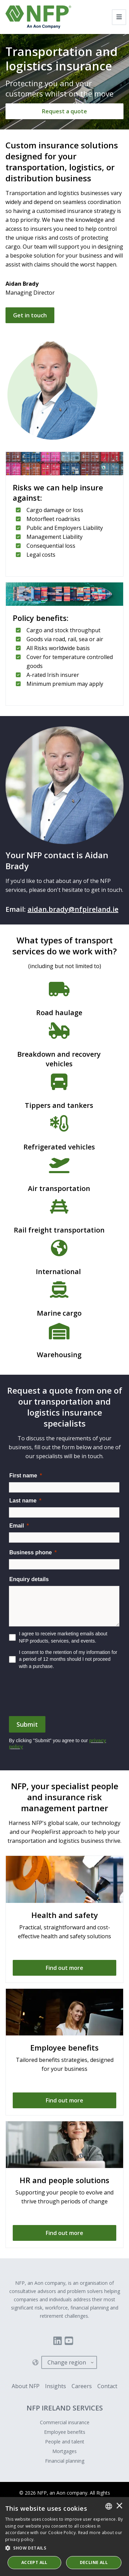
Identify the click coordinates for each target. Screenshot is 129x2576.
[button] (64, 2548)
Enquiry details (29, 1579)
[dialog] (64, 2536)
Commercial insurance (64, 2422)
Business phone (30, 1552)
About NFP (26, 2386)
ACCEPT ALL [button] (34, 2562)
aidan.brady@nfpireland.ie (73, 909)
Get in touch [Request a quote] (30, 315)
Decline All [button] (94, 2562)
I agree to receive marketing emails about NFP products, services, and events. (63, 1637)
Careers (82, 2386)
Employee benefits (64, 2432)
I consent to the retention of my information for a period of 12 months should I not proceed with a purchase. (68, 1659)
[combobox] (108, 2506)
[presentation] (61, 1696)
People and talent (64, 2441)
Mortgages (64, 2451)
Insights (55, 2386)
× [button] (119, 2506)
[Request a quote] (64, 111)
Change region (66, 2362)
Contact (107, 2386)
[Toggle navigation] (119, 17)
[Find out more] (64, 1968)
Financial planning (64, 2461)
